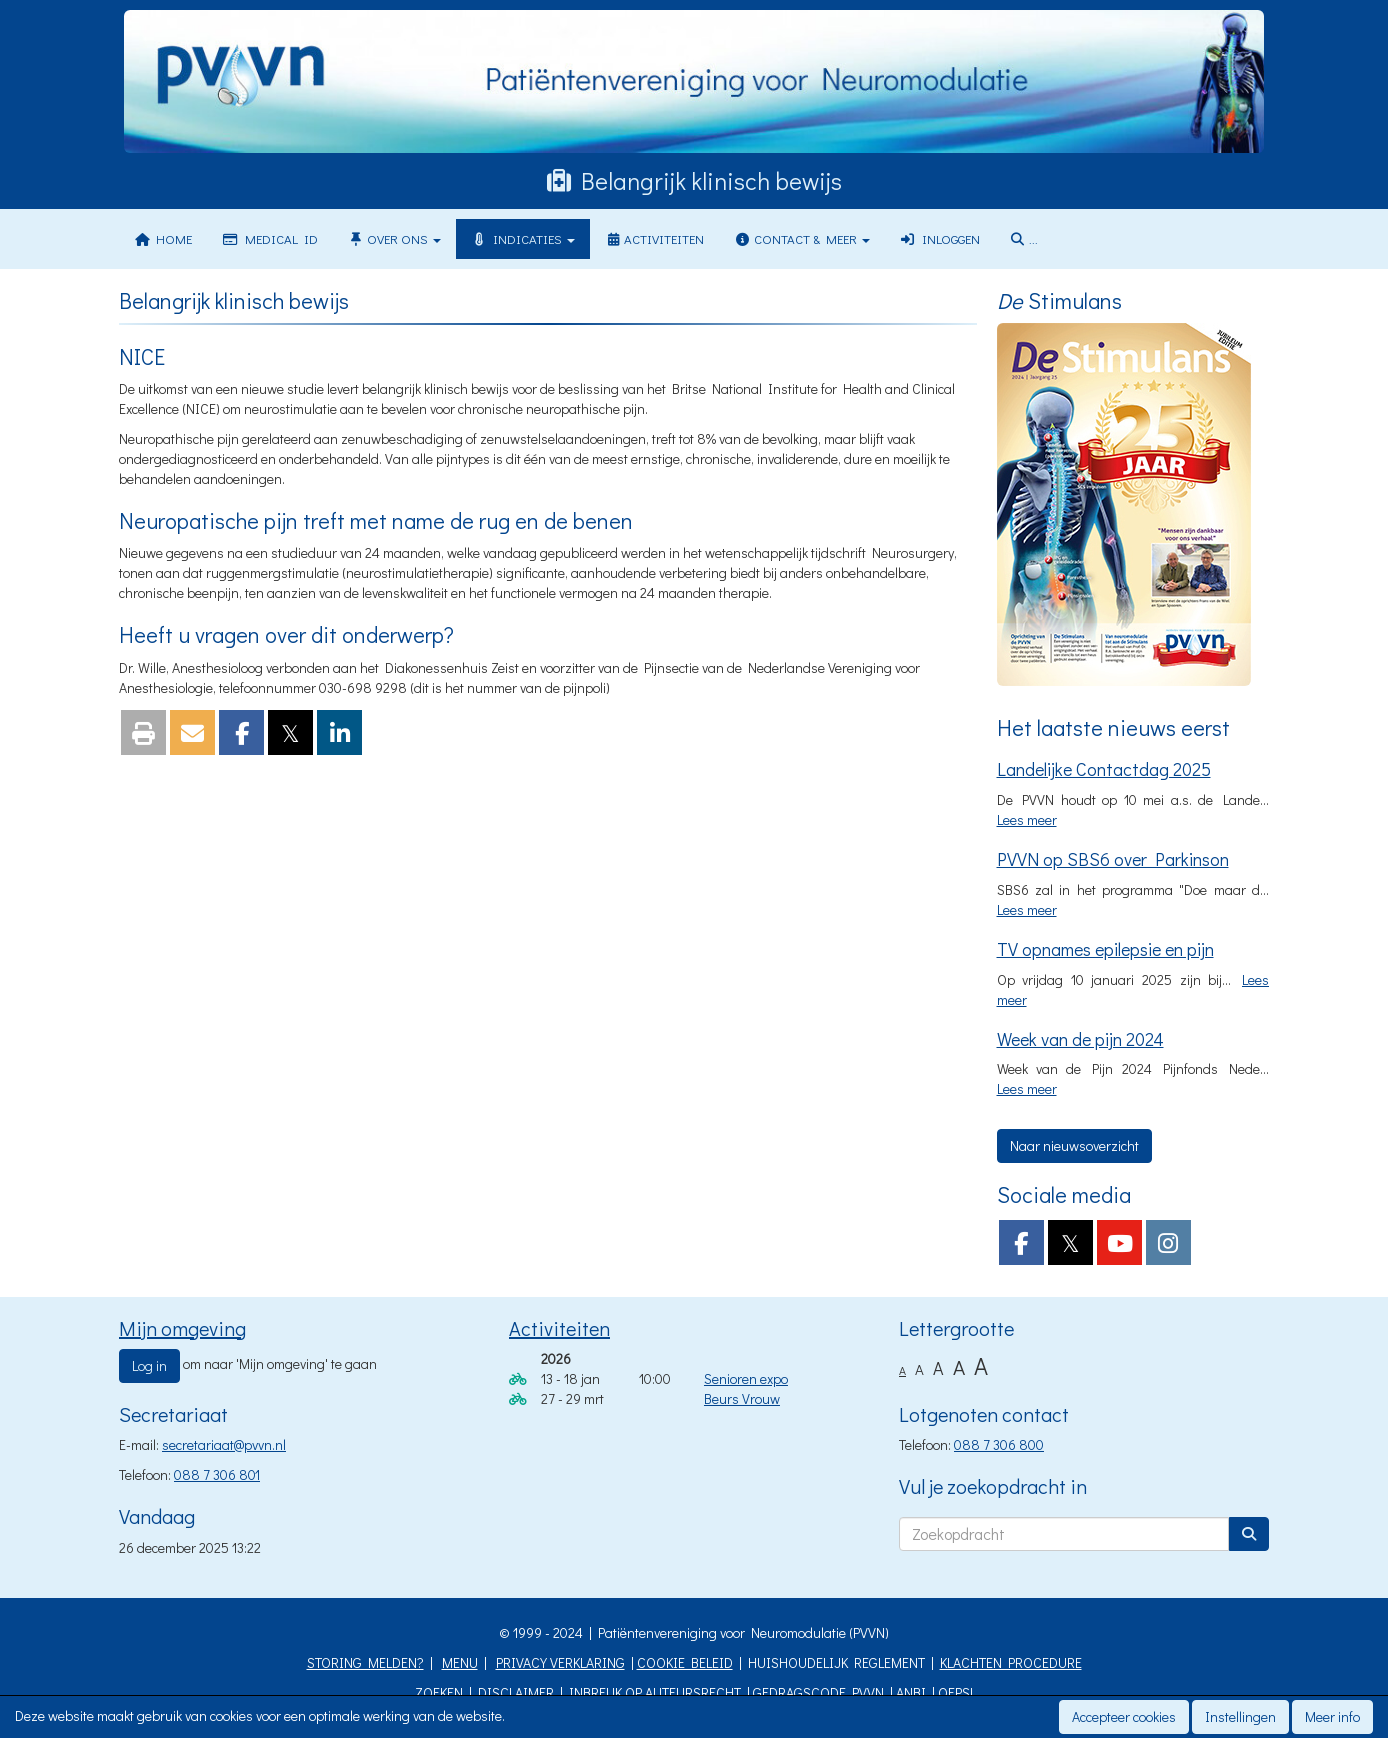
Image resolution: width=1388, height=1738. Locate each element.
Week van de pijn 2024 (1080, 1039)
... (1024, 238)
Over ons (394, 238)
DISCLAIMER (516, 1692)
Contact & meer (801, 238)
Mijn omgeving (182, 1328)
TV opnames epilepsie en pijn (1105, 949)
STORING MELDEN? (365, 1662)
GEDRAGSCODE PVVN (818, 1692)
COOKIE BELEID (685, 1662)
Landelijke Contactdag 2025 (1104, 769)
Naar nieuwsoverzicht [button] (1074, 1145)
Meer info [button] (1332, 1716)
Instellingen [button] (1240, 1716)
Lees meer (1027, 819)
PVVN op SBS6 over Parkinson (1113, 859)
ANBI (911, 1692)
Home (163, 238)
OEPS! (955, 1692)
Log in (149, 1365)
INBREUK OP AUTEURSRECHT (655, 1692)
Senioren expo (746, 1378)
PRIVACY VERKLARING (560, 1662)
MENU (460, 1662)
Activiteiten (654, 238)
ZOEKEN (439, 1692)
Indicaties (523, 238)
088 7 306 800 (999, 1444)
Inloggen (940, 238)
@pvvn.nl (224, 1444)
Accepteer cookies (1124, 1716)
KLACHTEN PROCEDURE (1011, 1662)
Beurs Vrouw (742, 1398)
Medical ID (269, 238)
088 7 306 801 (217, 1474)
